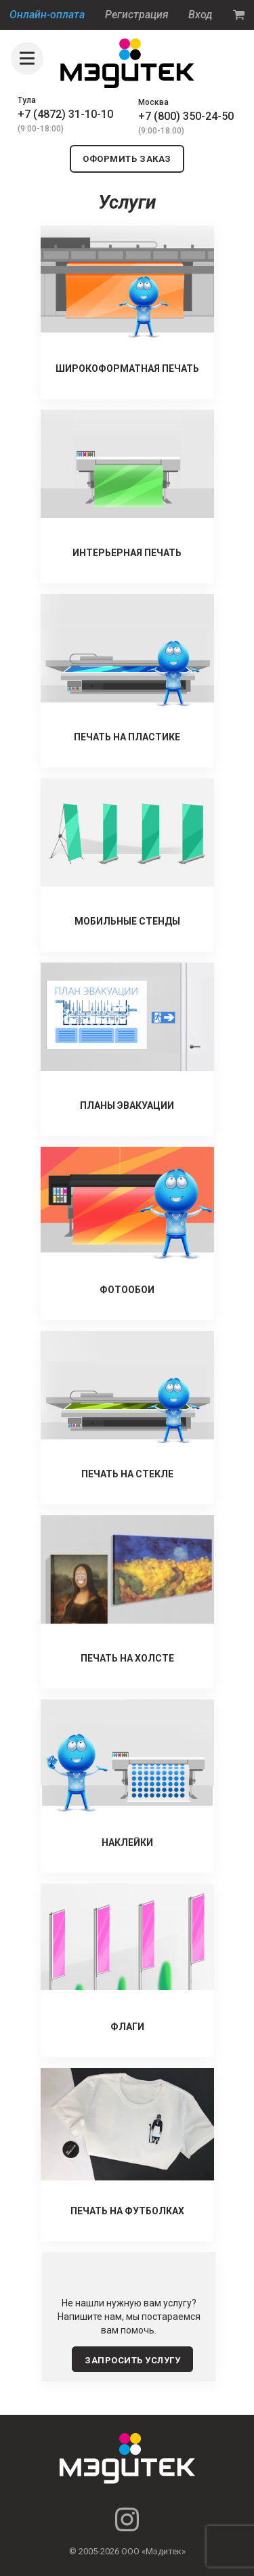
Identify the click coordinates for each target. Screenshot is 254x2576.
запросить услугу (132, 2360)
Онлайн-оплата (47, 14)
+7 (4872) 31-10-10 (65, 114)
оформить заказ (127, 159)
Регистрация (137, 14)
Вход (200, 14)
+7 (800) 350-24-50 (186, 116)
